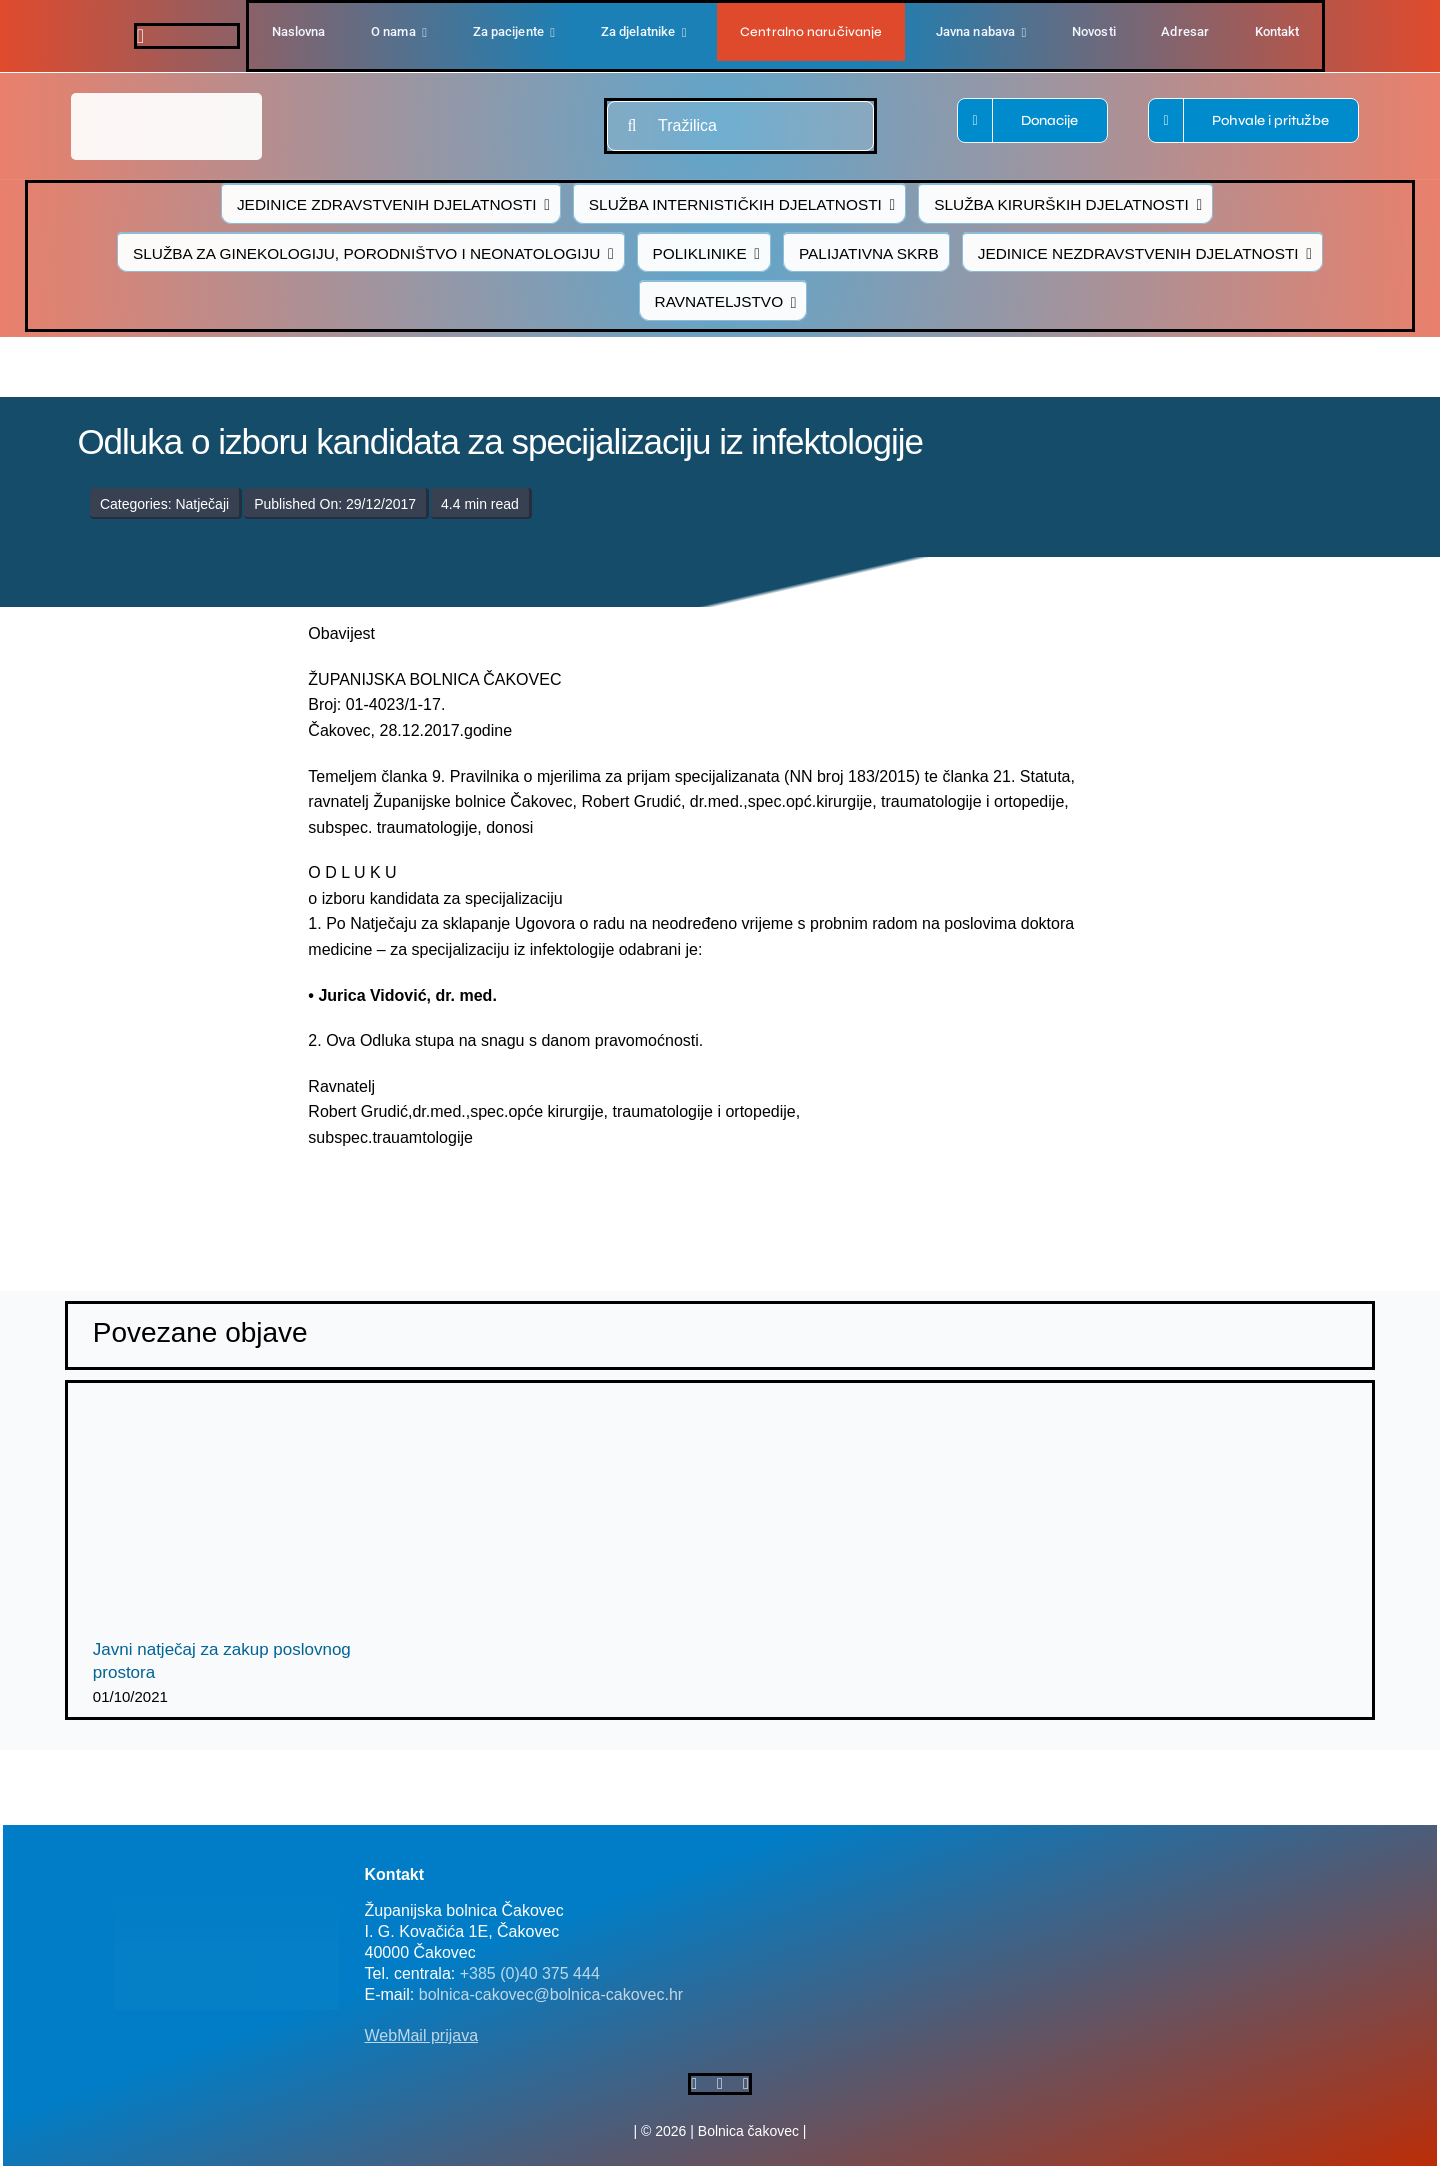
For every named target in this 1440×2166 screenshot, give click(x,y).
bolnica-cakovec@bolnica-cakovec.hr (551, 1994)
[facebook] (140, 36)
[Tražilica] (740, 126)
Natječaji (202, 504)
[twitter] (720, 2084)
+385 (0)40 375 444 (530, 1973)
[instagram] (746, 2084)
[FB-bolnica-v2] (1053, 1862)
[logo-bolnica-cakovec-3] (452, 1198)
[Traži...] (632, 126)
